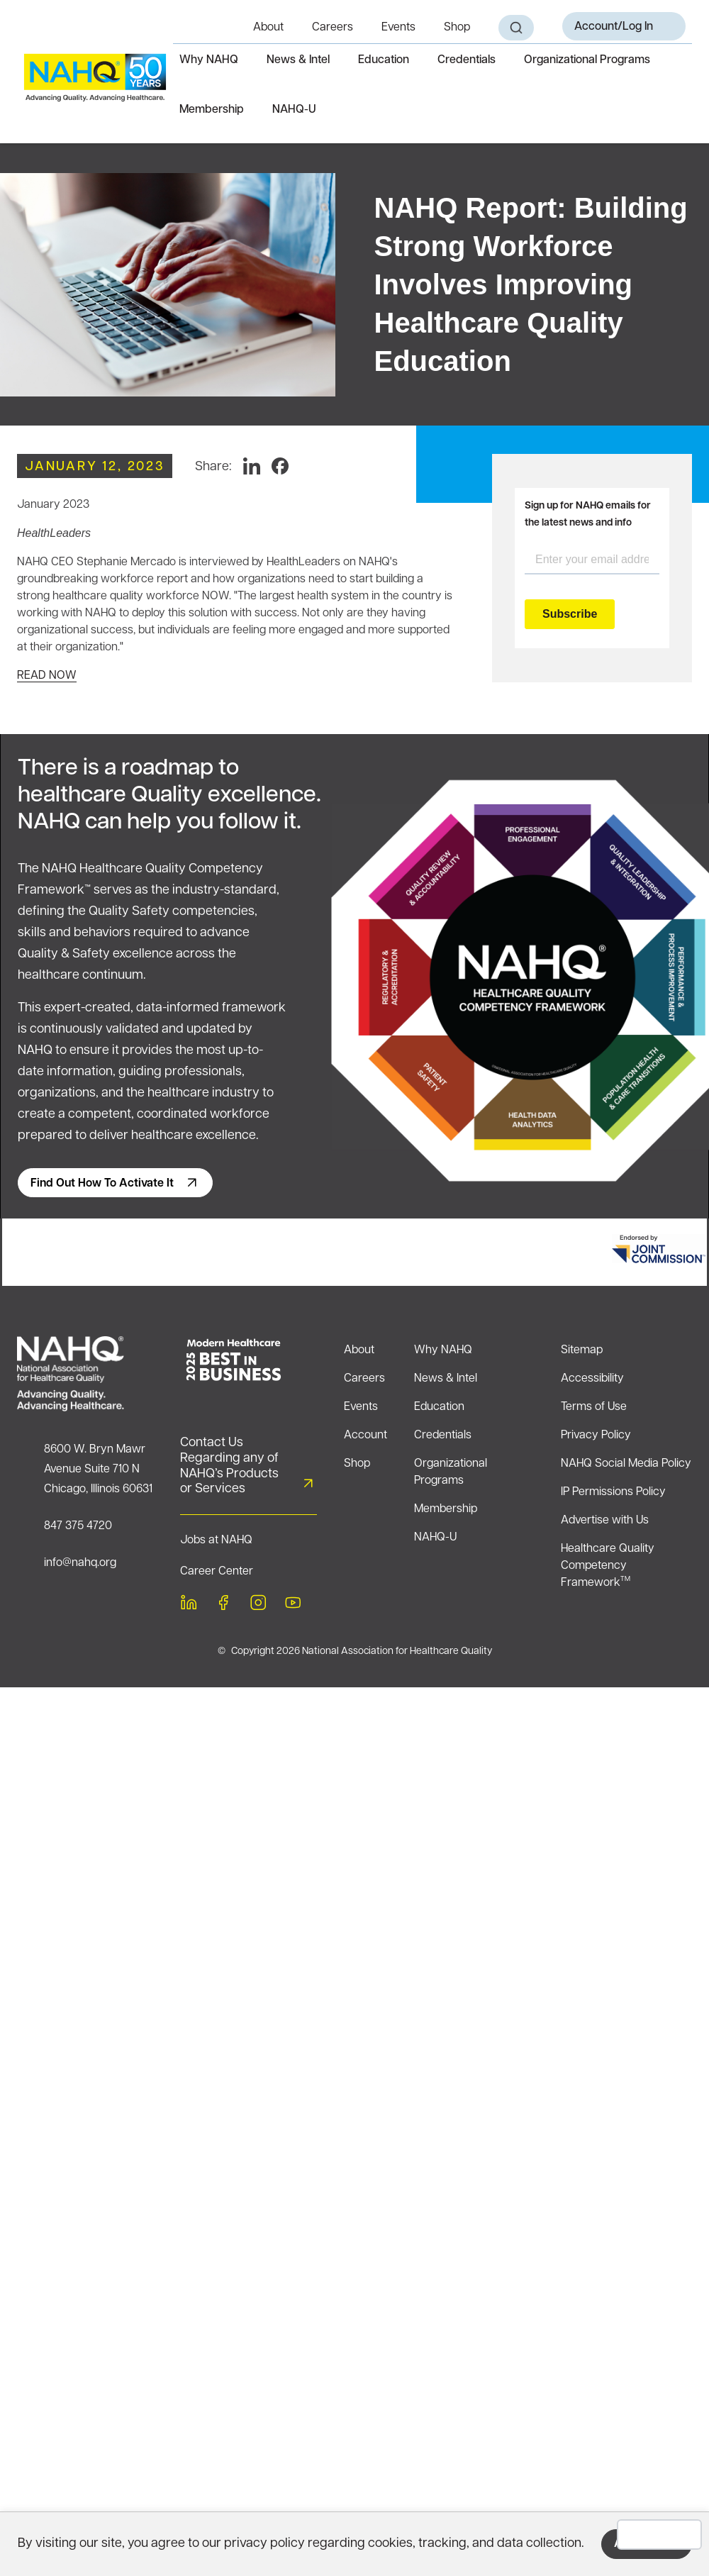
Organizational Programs (587, 60)
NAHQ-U (294, 110)
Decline (659, 2534)
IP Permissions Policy (613, 1492)
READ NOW (47, 676)
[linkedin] (188, 1605)
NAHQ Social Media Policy (626, 1464)
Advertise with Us (605, 1520)
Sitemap (582, 1350)
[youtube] (292, 1605)
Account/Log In (613, 27)
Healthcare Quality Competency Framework (607, 1566)
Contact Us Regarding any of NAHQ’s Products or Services (229, 1466)
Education (383, 60)
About (268, 27)
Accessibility (592, 1378)
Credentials (466, 60)
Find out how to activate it (102, 1183)
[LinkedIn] (251, 465)
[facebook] (223, 1605)
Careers (332, 27)
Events (398, 27)
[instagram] (258, 1605)
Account (365, 1435)
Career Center (216, 1571)
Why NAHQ (208, 60)
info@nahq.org (80, 1563)
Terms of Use (594, 1407)
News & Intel (298, 60)
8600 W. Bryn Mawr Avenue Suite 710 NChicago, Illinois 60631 (98, 1469)
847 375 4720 (78, 1526)
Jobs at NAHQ (216, 1540)
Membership (211, 110)
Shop (457, 27)
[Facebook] (280, 465)
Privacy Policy (596, 1435)
